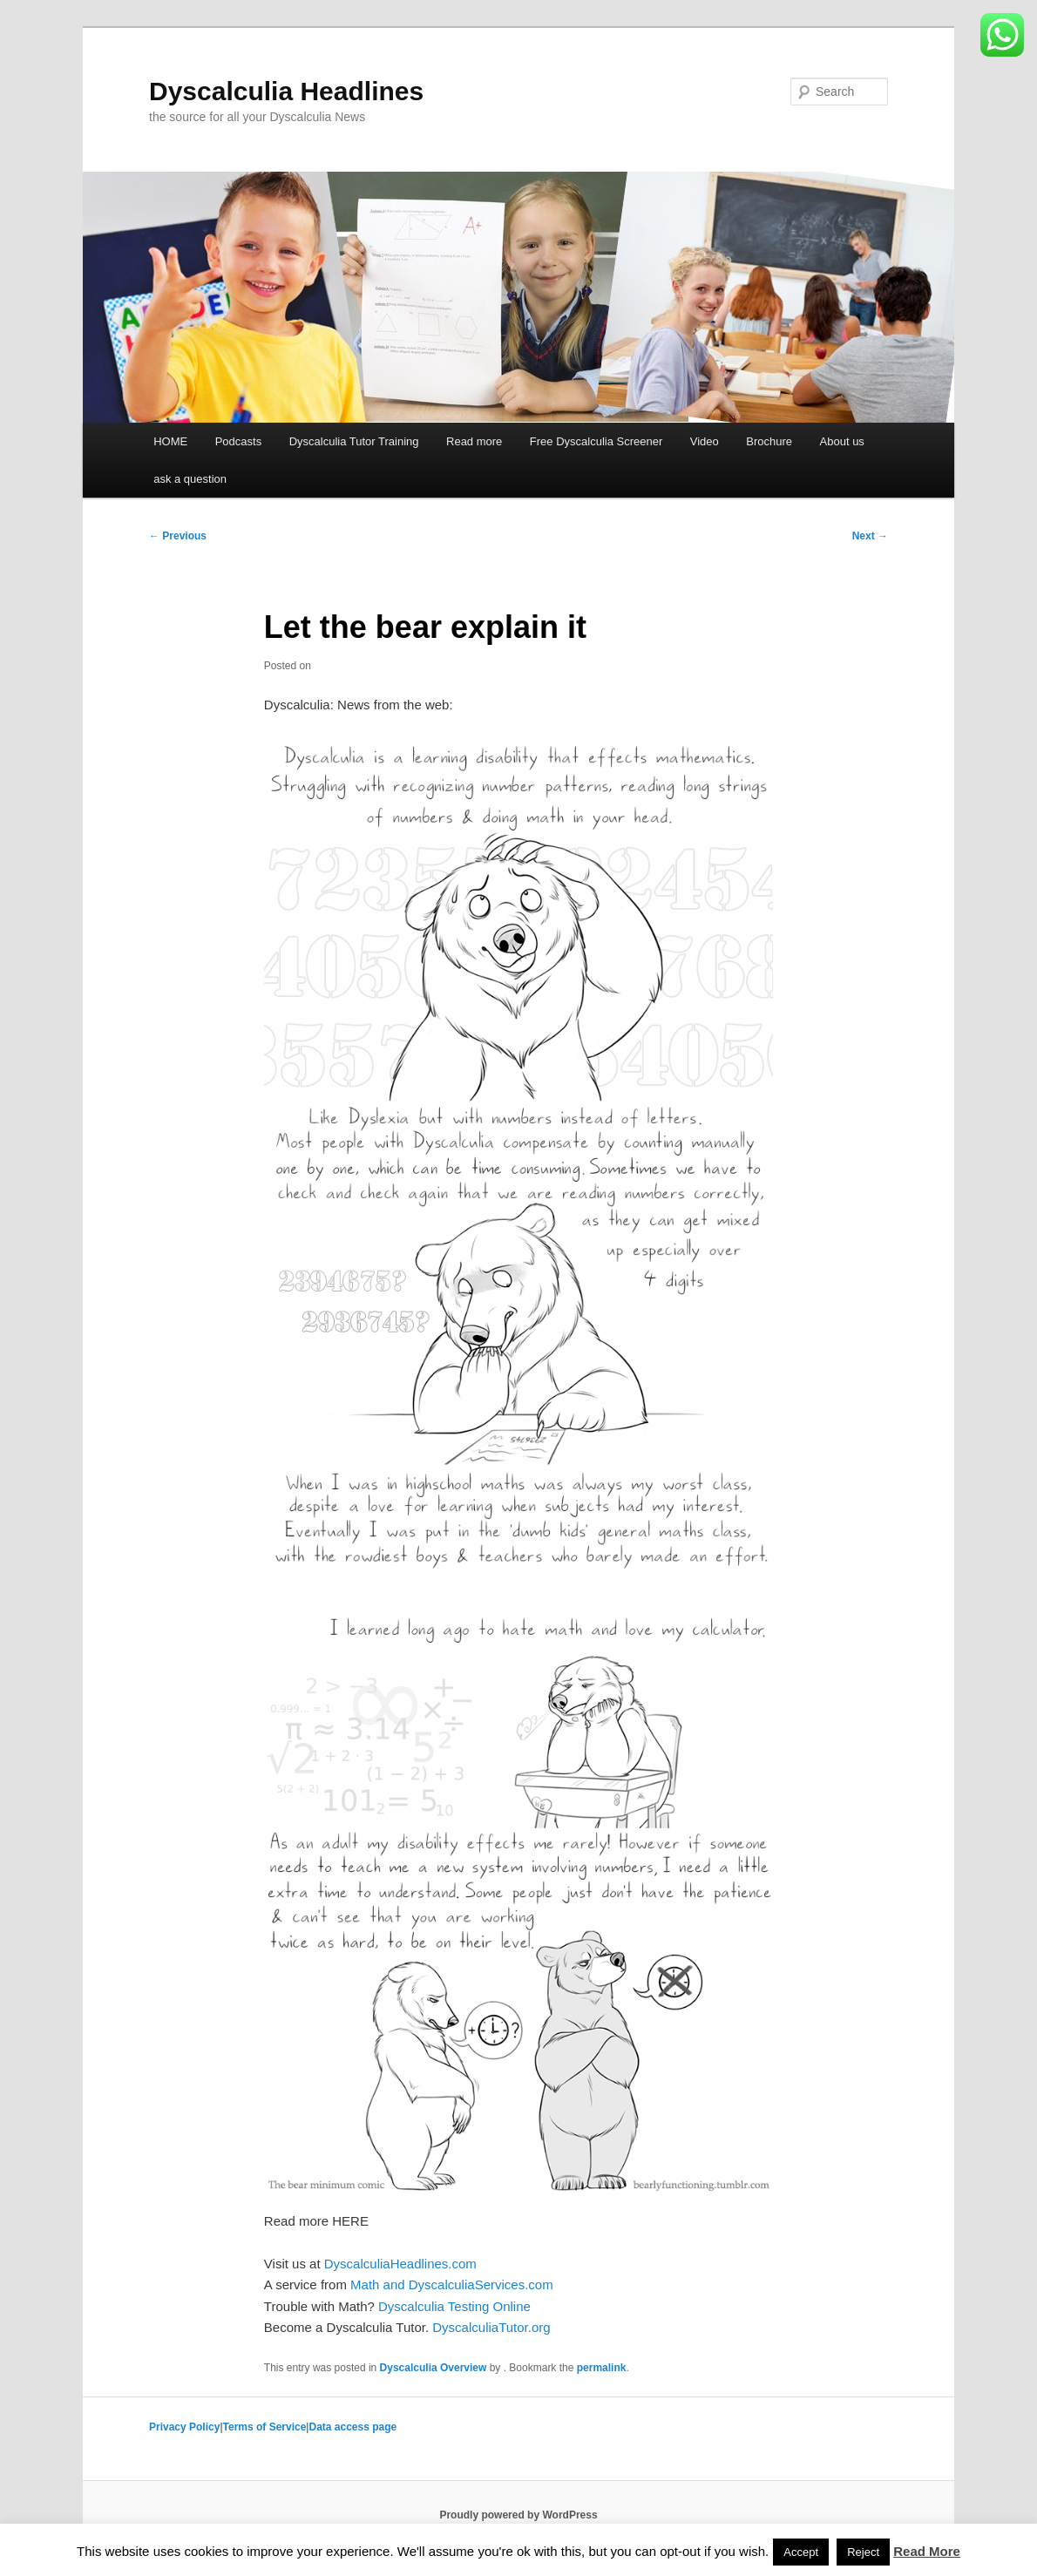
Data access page (352, 2427)
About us (842, 441)
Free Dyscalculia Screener (596, 441)
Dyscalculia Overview (433, 2368)
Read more (474, 441)
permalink (602, 2368)
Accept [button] (800, 2552)
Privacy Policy (184, 2427)
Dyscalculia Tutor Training (354, 441)
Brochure (769, 441)
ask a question (190, 478)
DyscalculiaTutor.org (491, 2327)
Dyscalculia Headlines (286, 91)
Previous (178, 536)
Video (704, 441)
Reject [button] (863, 2552)
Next (870, 536)
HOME (170, 441)
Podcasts (238, 441)
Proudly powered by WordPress (518, 2515)
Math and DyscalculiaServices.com (451, 2284)
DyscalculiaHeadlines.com (400, 2263)
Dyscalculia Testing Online (454, 2306)
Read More (926, 2551)
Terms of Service (265, 2427)
